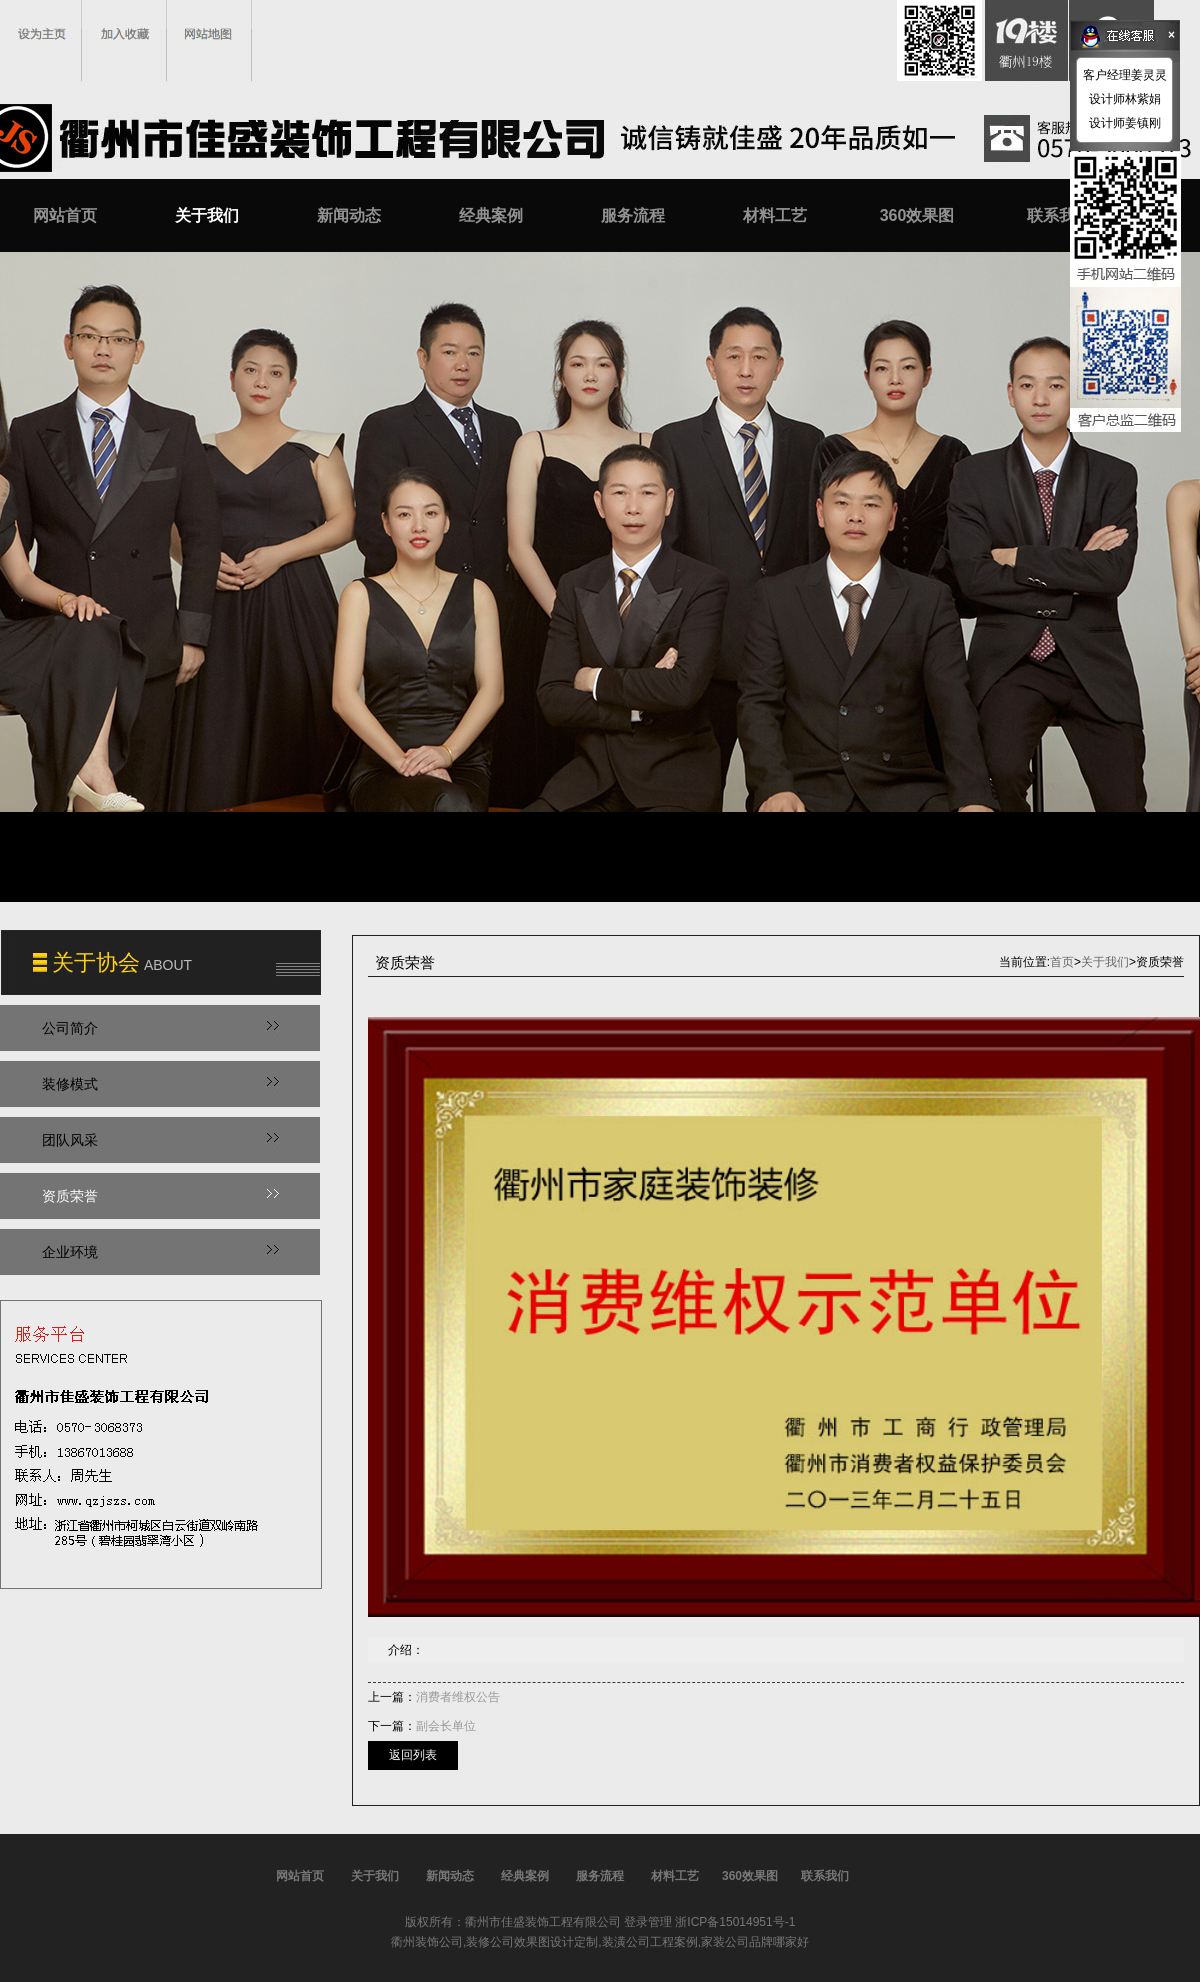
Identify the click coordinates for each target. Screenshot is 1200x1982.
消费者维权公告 (458, 1697)
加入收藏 (125, 34)
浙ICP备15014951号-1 (735, 1922)
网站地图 (208, 34)
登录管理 (648, 1922)
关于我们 (207, 215)
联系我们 (1059, 215)
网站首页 (65, 215)
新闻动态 (349, 215)
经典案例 (491, 215)
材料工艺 (775, 215)
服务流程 (633, 215)
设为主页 (42, 34)
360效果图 (917, 215)
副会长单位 (446, 1726)
